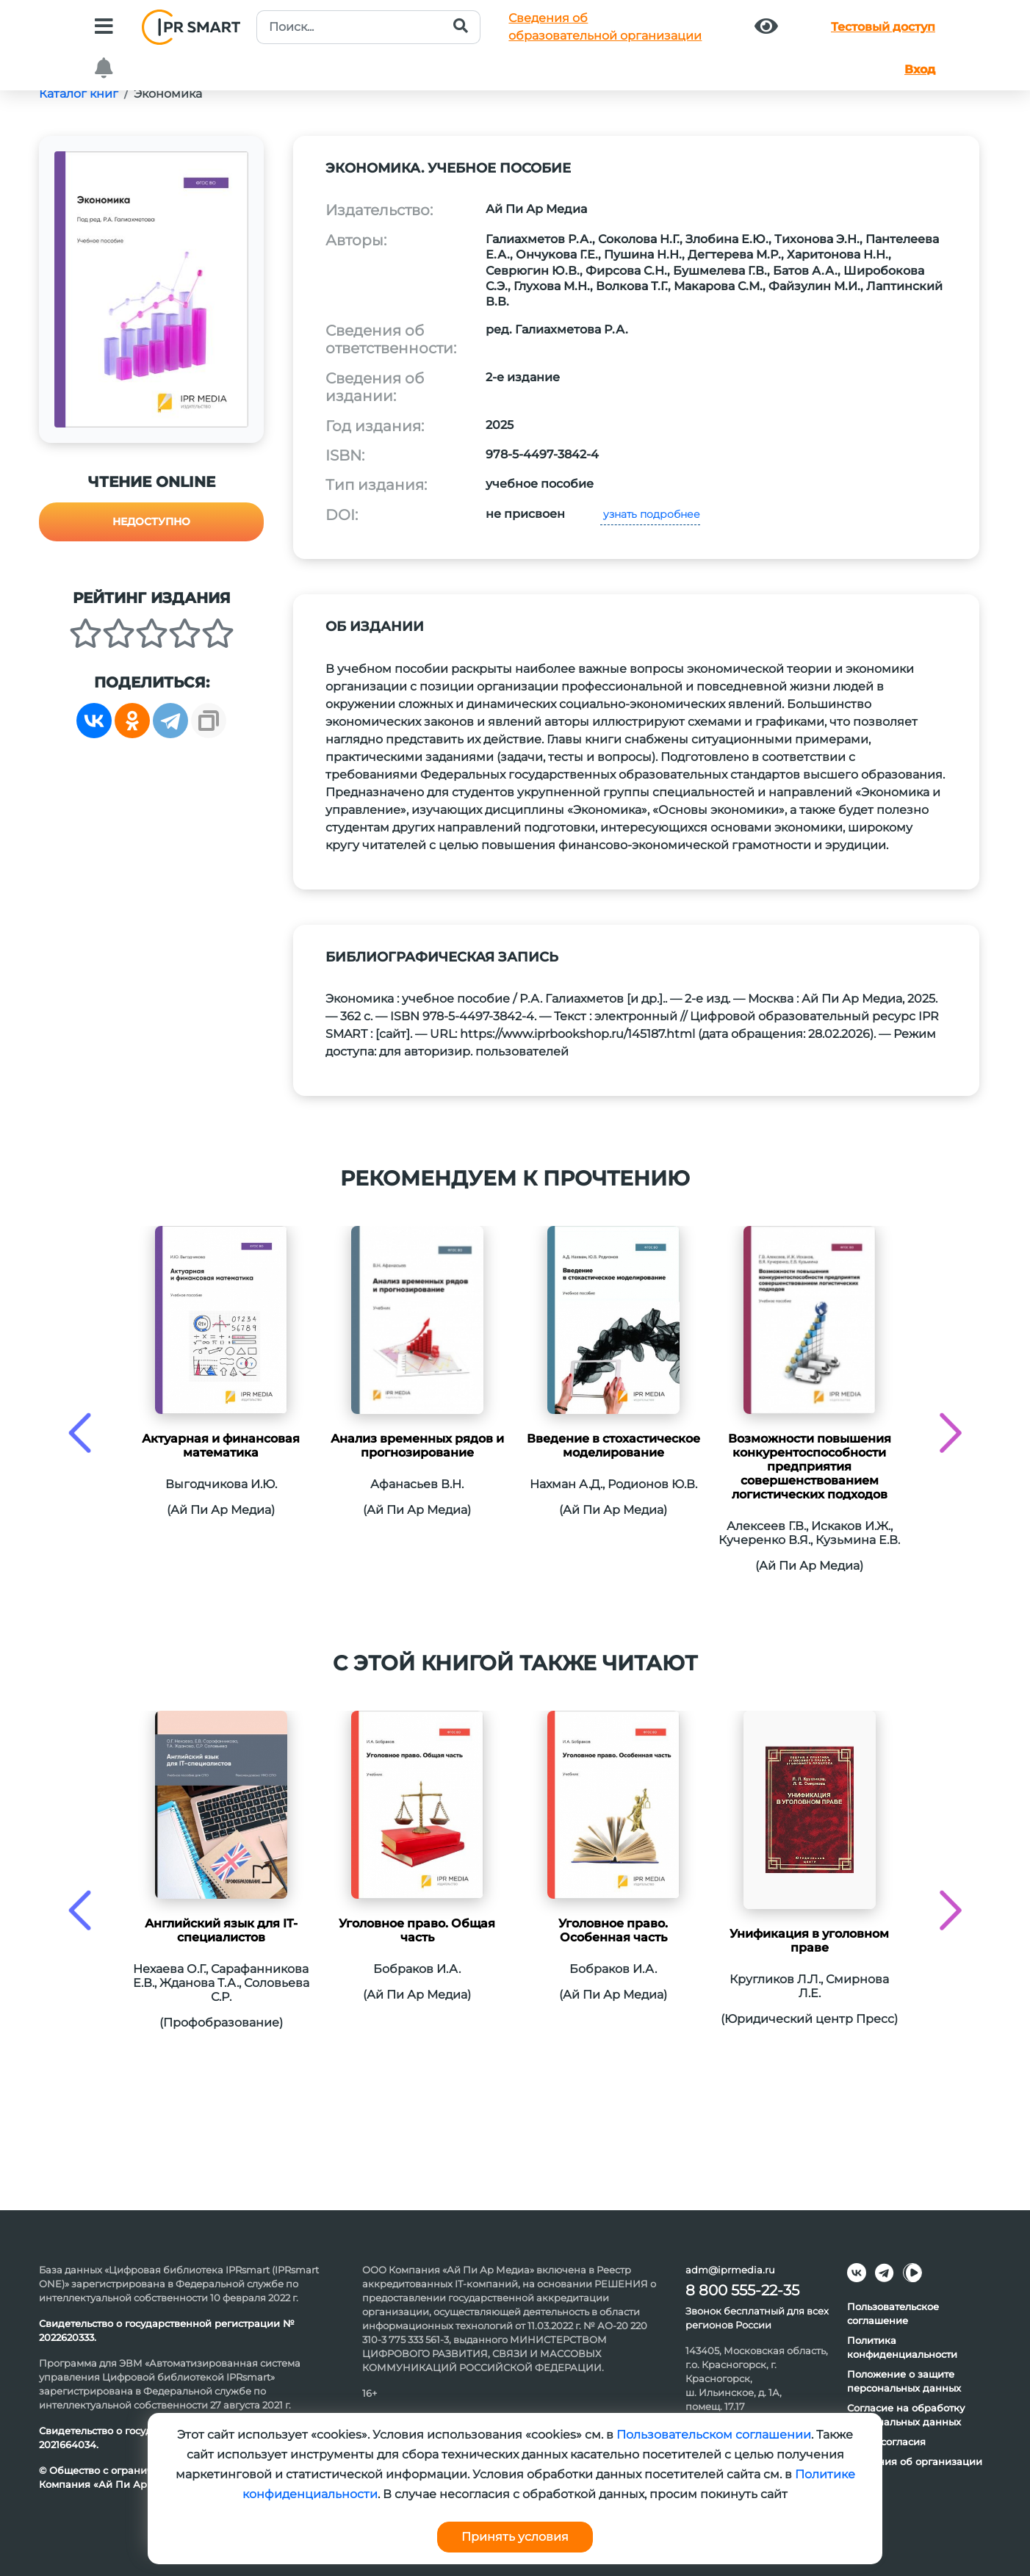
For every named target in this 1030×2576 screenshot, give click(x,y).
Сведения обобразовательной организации (605, 27)
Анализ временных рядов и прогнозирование (417, 1446)
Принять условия (515, 2537)
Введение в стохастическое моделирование (613, 1446)
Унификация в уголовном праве (809, 1941)
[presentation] (80, 1433)
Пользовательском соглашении (713, 2435)
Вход (919, 69)
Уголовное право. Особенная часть (613, 1930)
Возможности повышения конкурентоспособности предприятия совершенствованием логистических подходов (809, 1466)
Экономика (168, 94)
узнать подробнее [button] (650, 514)
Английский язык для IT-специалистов (221, 1930)
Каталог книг (78, 94)
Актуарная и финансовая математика (221, 1446)
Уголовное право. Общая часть (417, 1930)
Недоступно (151, 521)
